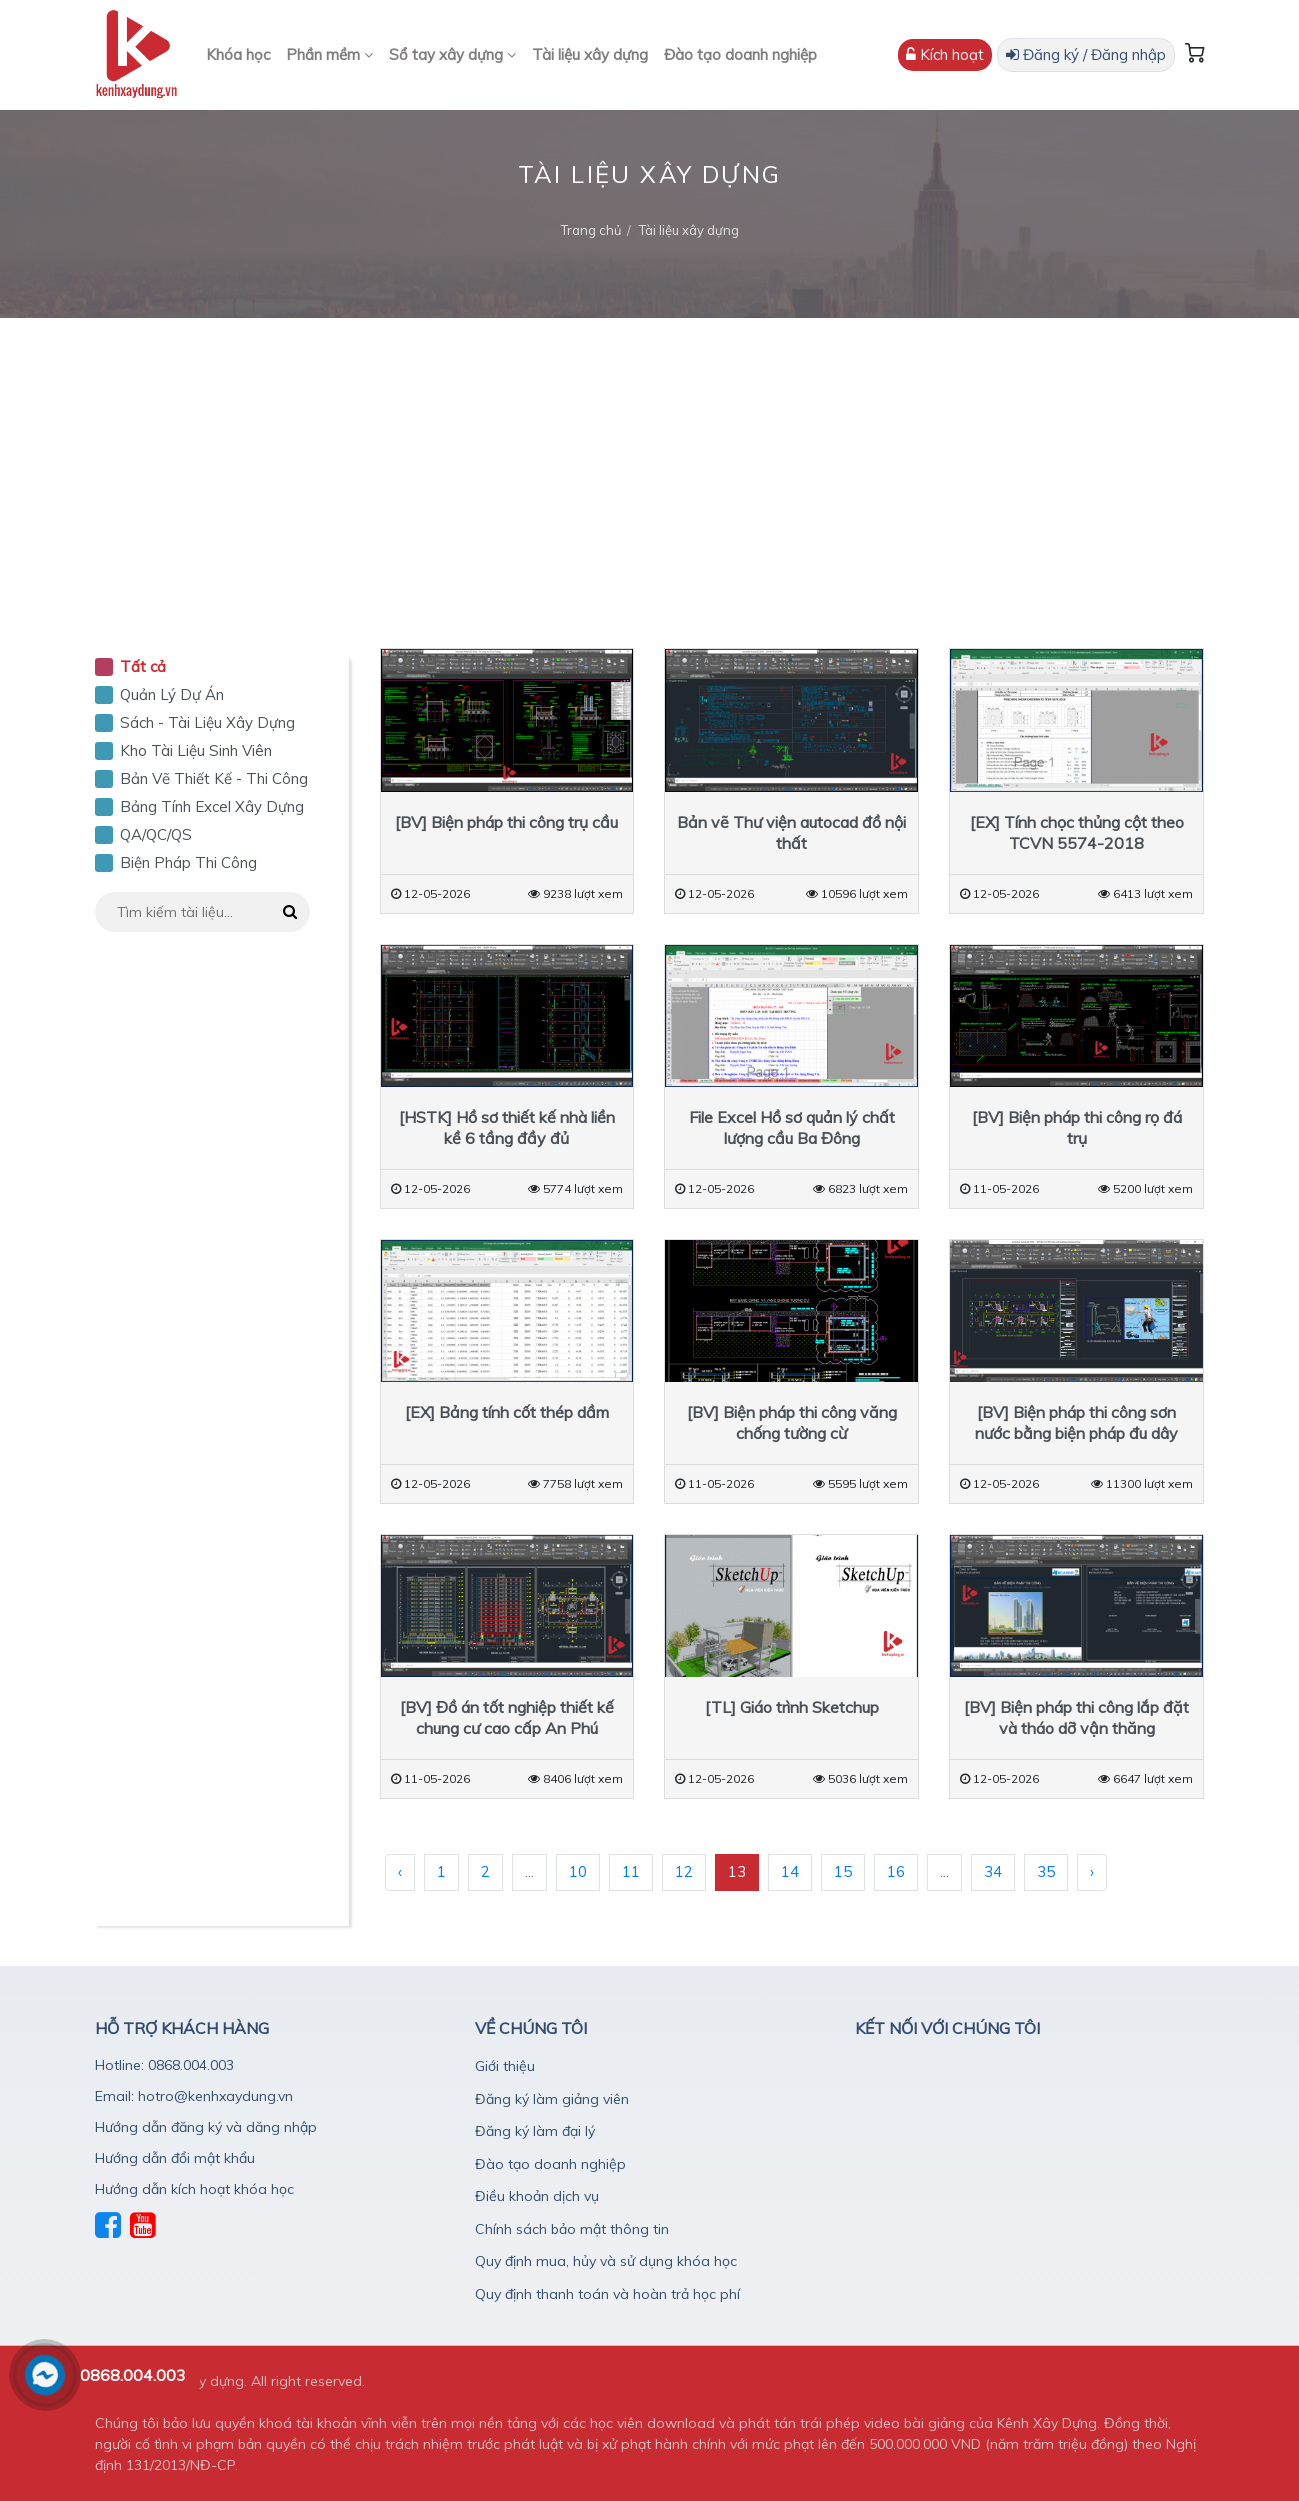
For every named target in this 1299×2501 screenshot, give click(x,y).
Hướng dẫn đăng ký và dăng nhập (206, 2127)
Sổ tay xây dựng (452, 54)
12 (684, 1871)
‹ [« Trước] (400, 1871)
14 (790, 1871)
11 (631, 1871)
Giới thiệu (505, 2066)
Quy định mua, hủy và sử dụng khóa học (606, 2261)
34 (993, 1871)
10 (578, 1871)
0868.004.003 (133, 2375)
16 (896, 1871)
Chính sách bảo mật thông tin (572, 2229)
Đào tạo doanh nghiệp (740, 54)
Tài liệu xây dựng (590, 54)
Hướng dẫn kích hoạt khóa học (194, 2189)
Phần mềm (329, 54)
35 (1046, 1871)
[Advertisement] (650, 468)
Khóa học (238, 54)
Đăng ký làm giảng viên (552, 2099)
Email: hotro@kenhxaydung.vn (194, 2096)
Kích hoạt (945, 54)
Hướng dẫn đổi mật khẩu (175, 2158)
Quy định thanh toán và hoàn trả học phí (607, 2294)
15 (843, 1871)
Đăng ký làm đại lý (535, 2131)
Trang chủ (591, 230)
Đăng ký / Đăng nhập (1086, 54)
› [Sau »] (1092, 1871)
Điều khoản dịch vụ (537, 2196)
